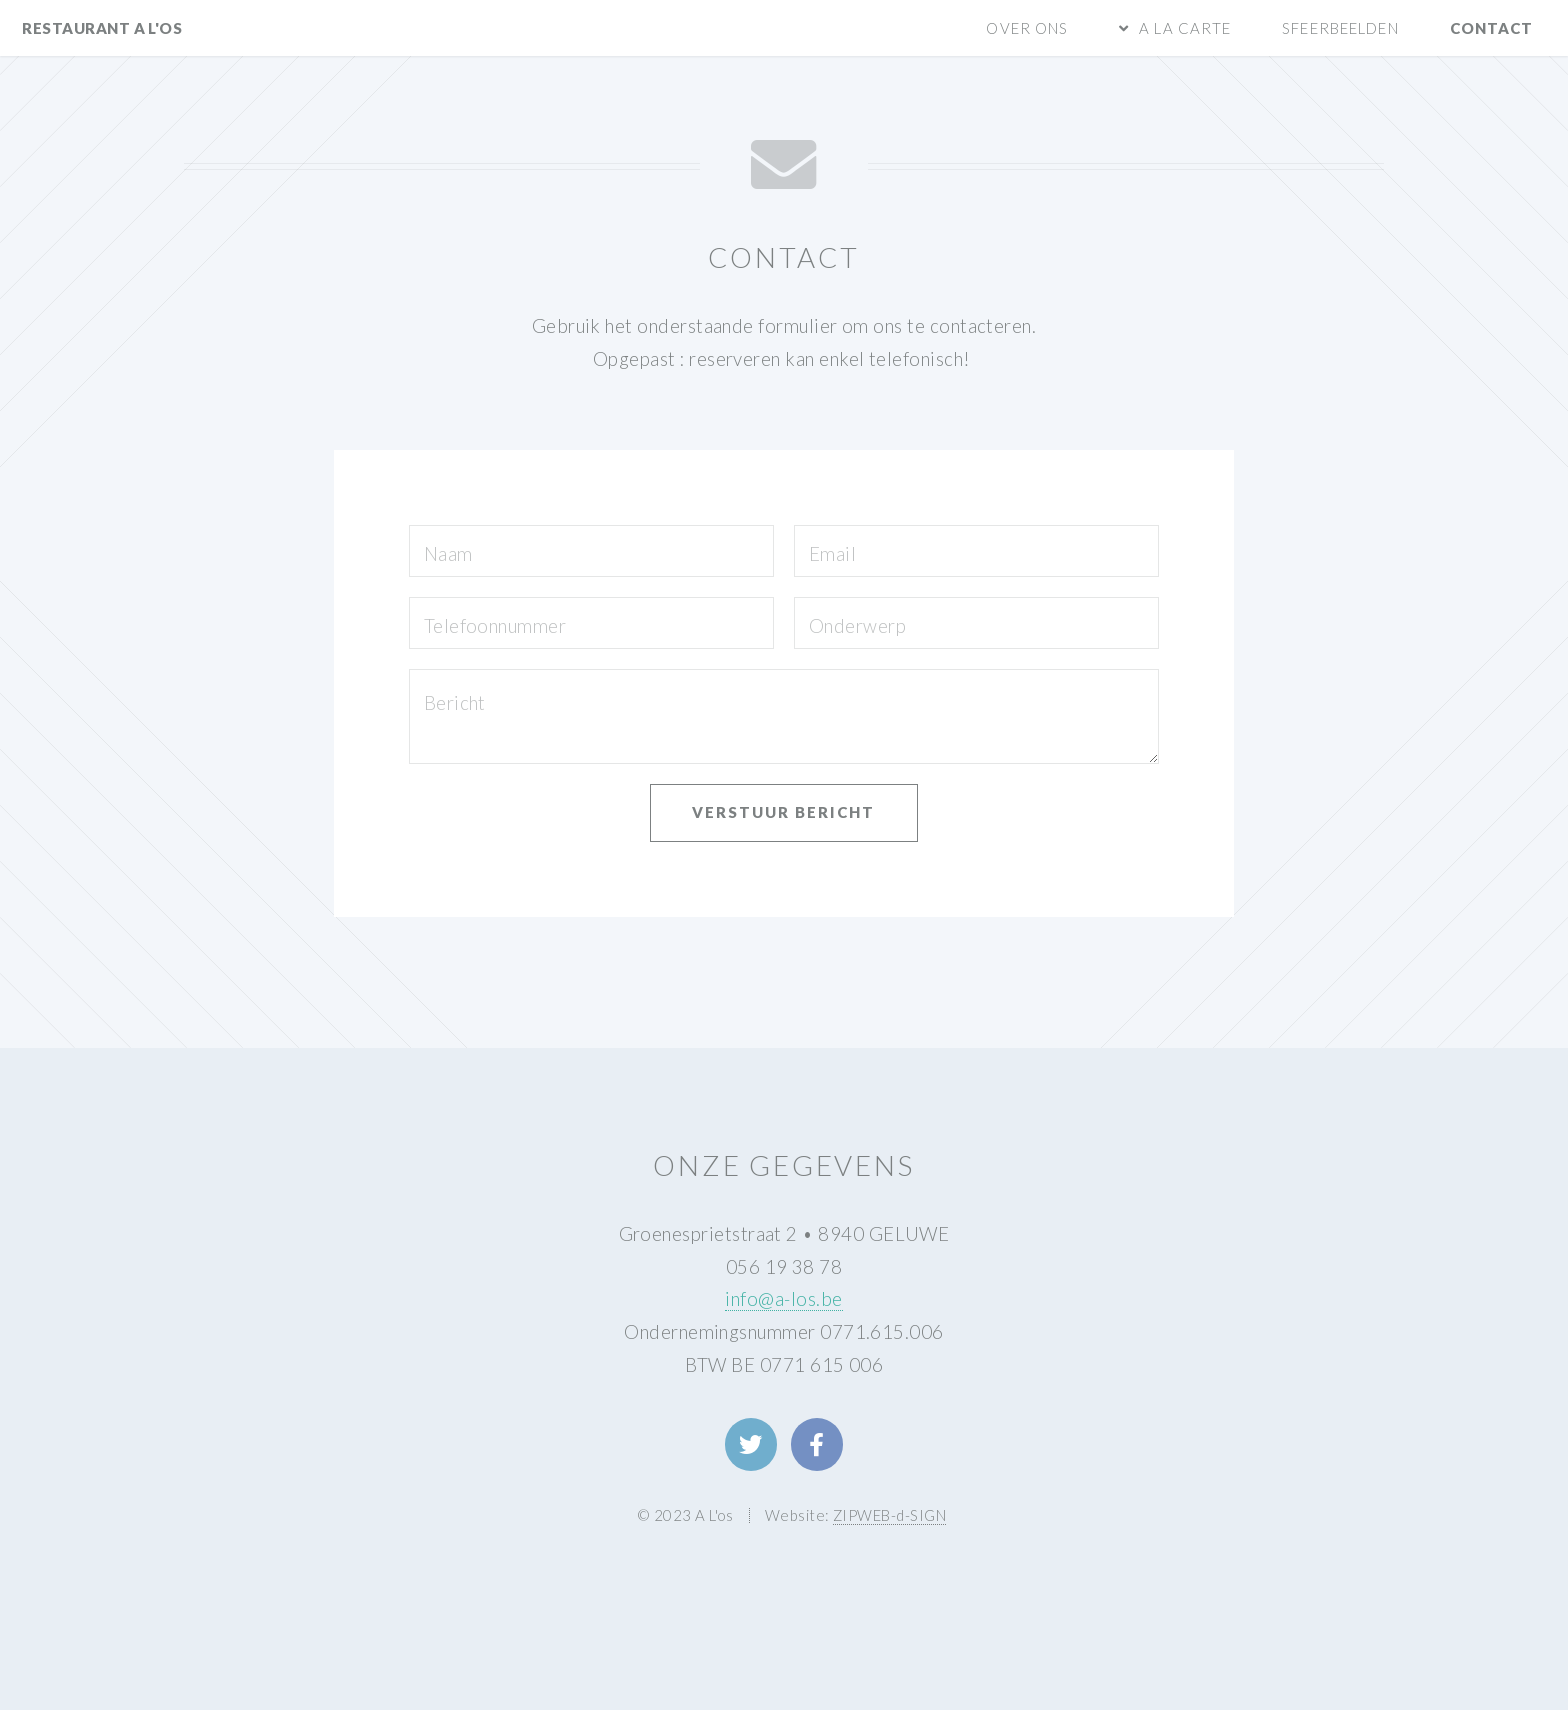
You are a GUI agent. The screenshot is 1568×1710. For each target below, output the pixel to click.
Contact (1492, 28)
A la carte (1185, 28)
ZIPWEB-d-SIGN (889, 1515)
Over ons (1027, 28)
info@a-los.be (783, 1299)
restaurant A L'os (102, 28)
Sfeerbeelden (1340, 28)
